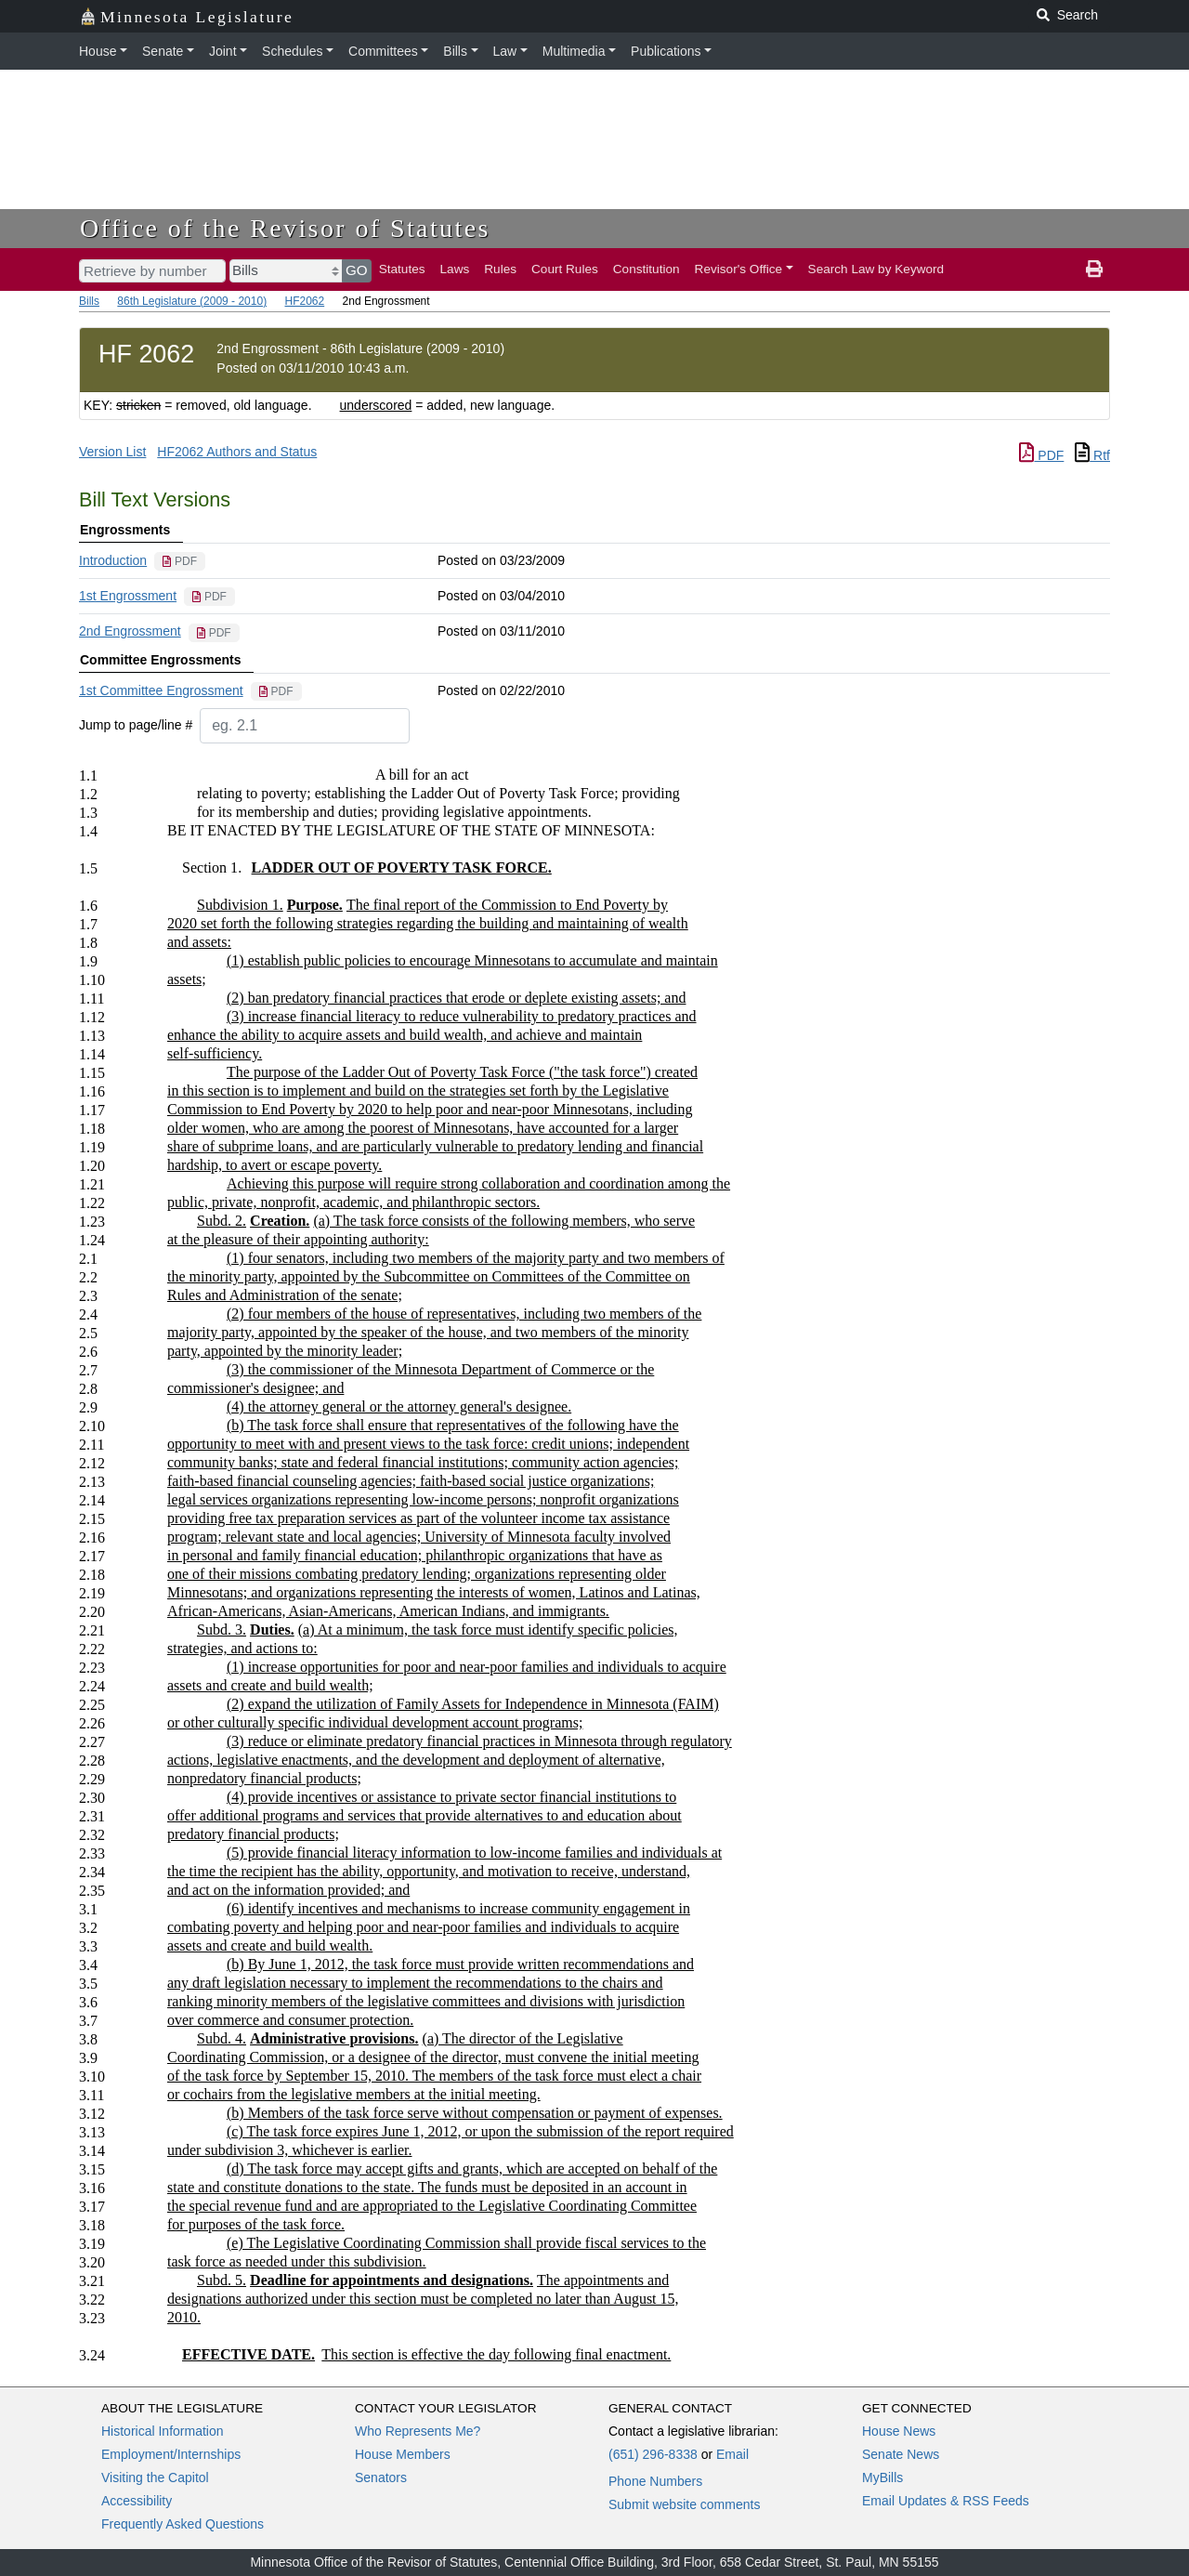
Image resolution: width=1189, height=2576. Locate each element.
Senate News (900, 2454)
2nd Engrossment (130, 631)
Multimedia (574, 51)
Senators (381, 2477)
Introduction (113, 560)
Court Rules (564, 269)
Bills (455, 51)
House (97, 51)
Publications (666, 51)
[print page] (1094, 269)
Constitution (646, 269)
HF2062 (304, 301)
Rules (500, 269)
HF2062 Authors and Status (237, 451)
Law (505, 51)
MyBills (882, 2477)
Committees (383, 51)
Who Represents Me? (417, 2431)
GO (357, 270)
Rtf (1092, 455)
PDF (1041, 455)
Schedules (292, 51)
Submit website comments (684, 2504)
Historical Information (162, 2431)
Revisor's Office (739, 269)
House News (898, 2431)
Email (732, 2454)
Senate (162, 51)
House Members (403, 2454)
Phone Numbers (655, 2481)
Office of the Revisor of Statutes (285, 228)
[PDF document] (179, 561)
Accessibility (136, 2500)
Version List (112, 451)
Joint (223, 51)
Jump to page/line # (135, 724)
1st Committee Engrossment (161, 690)
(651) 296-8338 (653, 2454)
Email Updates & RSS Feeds (945, 2500)
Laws (455, 269)
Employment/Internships (171, 2454)
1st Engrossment (127, 595)
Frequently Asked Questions (182, 2524)
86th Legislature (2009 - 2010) (192, 301)
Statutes (402, 269)
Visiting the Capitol (155, 2477)
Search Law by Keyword (876, 269)
